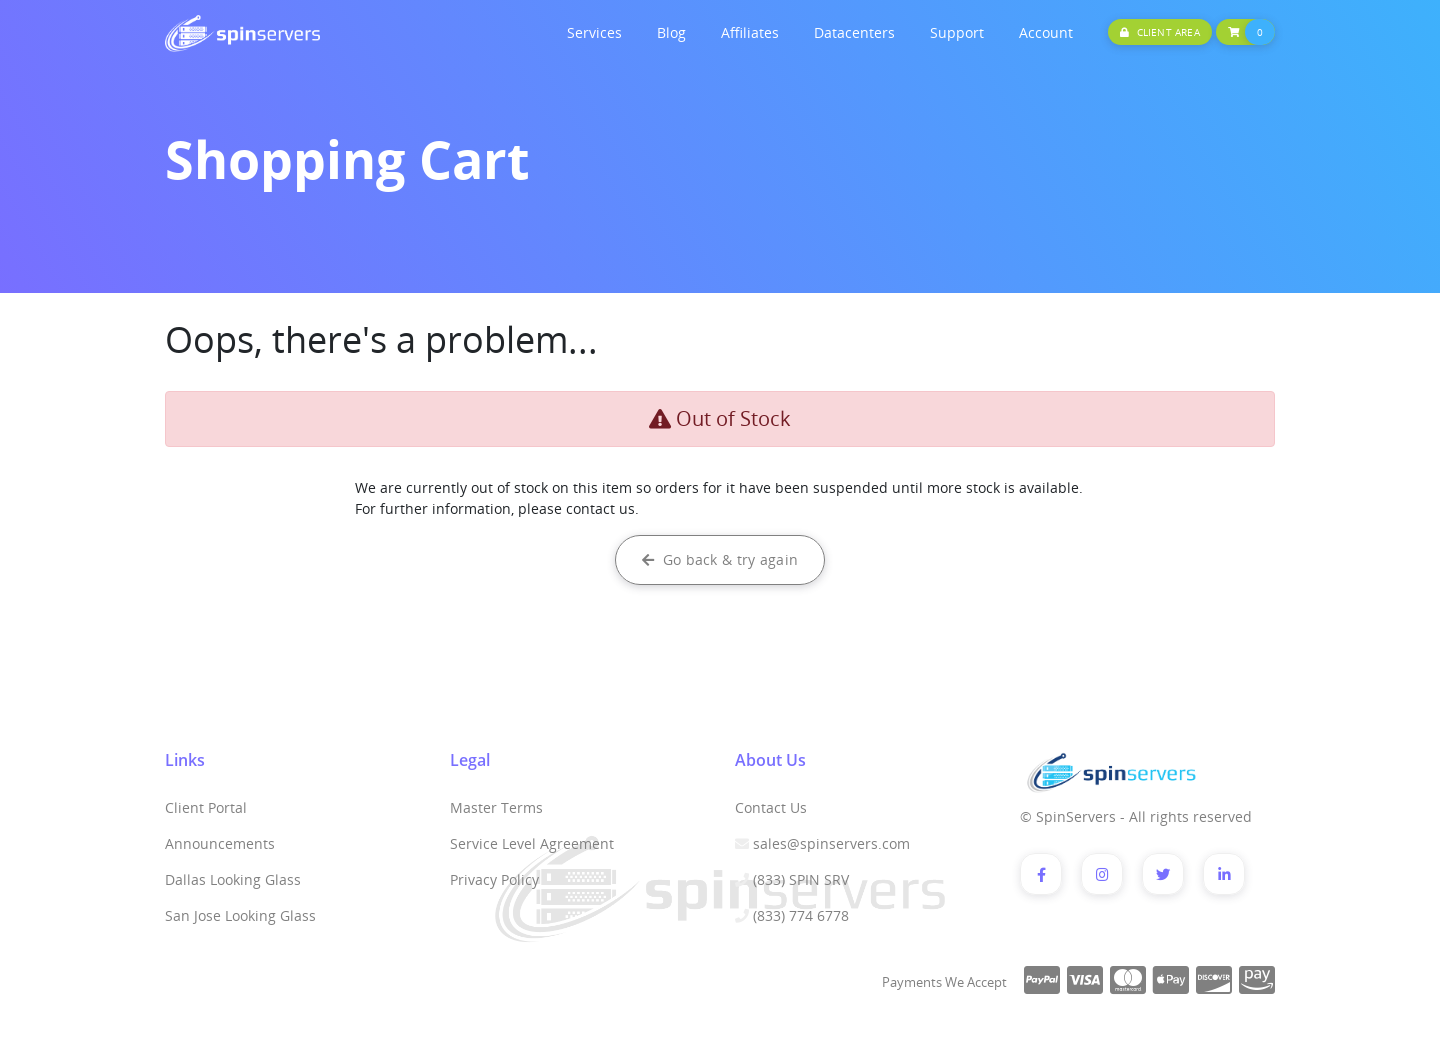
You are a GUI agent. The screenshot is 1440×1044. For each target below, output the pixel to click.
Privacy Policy (494, 879)
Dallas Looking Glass (233, 879)
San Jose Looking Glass (240, 915)
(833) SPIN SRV (801, 879)
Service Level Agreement (532, 843)
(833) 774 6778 (801, 915)
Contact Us (771, 807)
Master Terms (496, 807)
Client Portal (206, 807)
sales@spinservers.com (831, 843)
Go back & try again (720, 559)
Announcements (220, 843)
